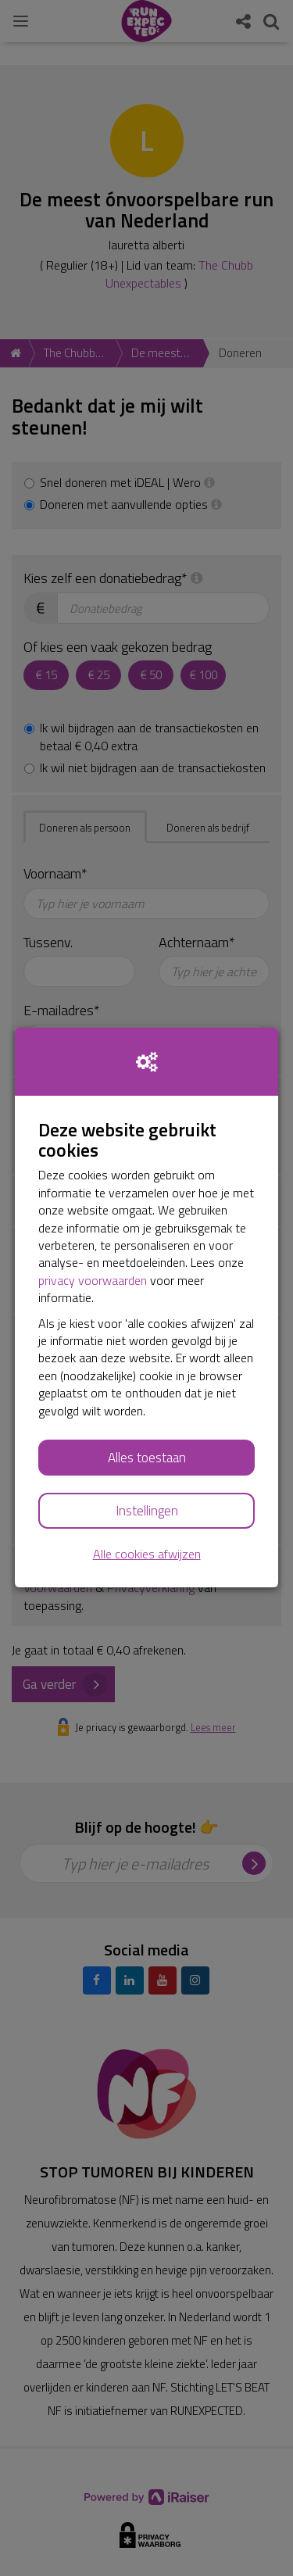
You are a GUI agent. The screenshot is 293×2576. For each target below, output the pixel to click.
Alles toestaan (147, 1457)
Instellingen (147, 1511)
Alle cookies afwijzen (147, 1554)
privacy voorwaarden (92, 1280)
